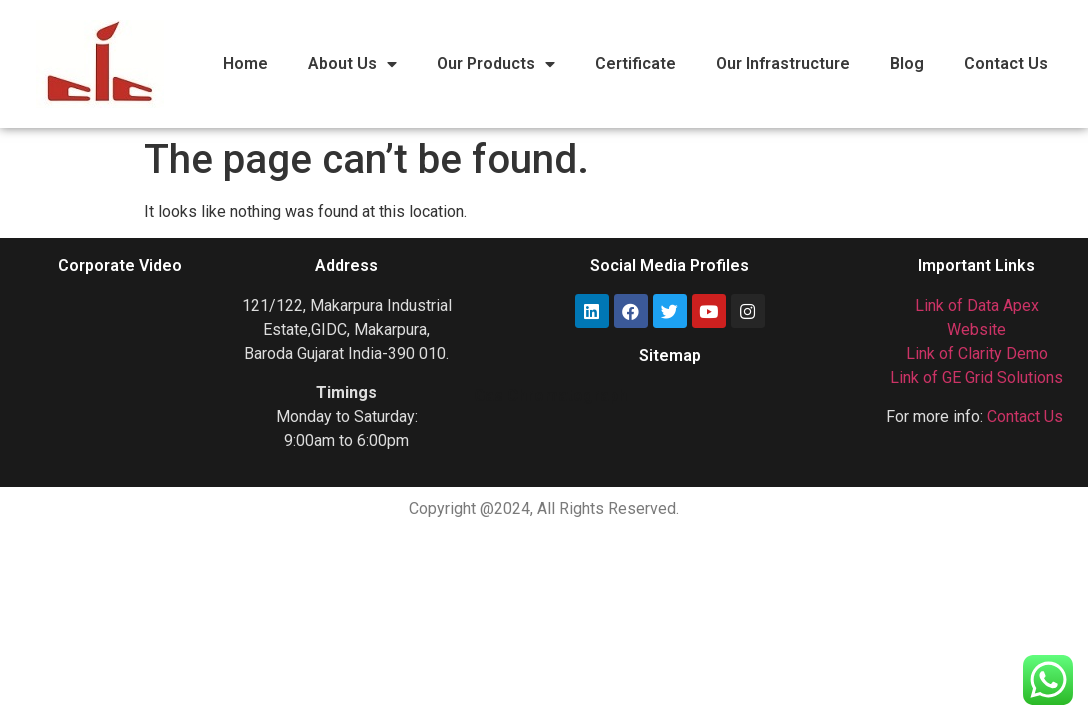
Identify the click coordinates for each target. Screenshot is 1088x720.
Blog (907, 63)
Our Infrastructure (783, 63)
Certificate (635, 63)
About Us (352, 64)
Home (245, 63)
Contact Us (1006, 63)
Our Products (496, 64)
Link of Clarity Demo (977, 353)
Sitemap (670, 355)
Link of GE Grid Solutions (976, 377)
